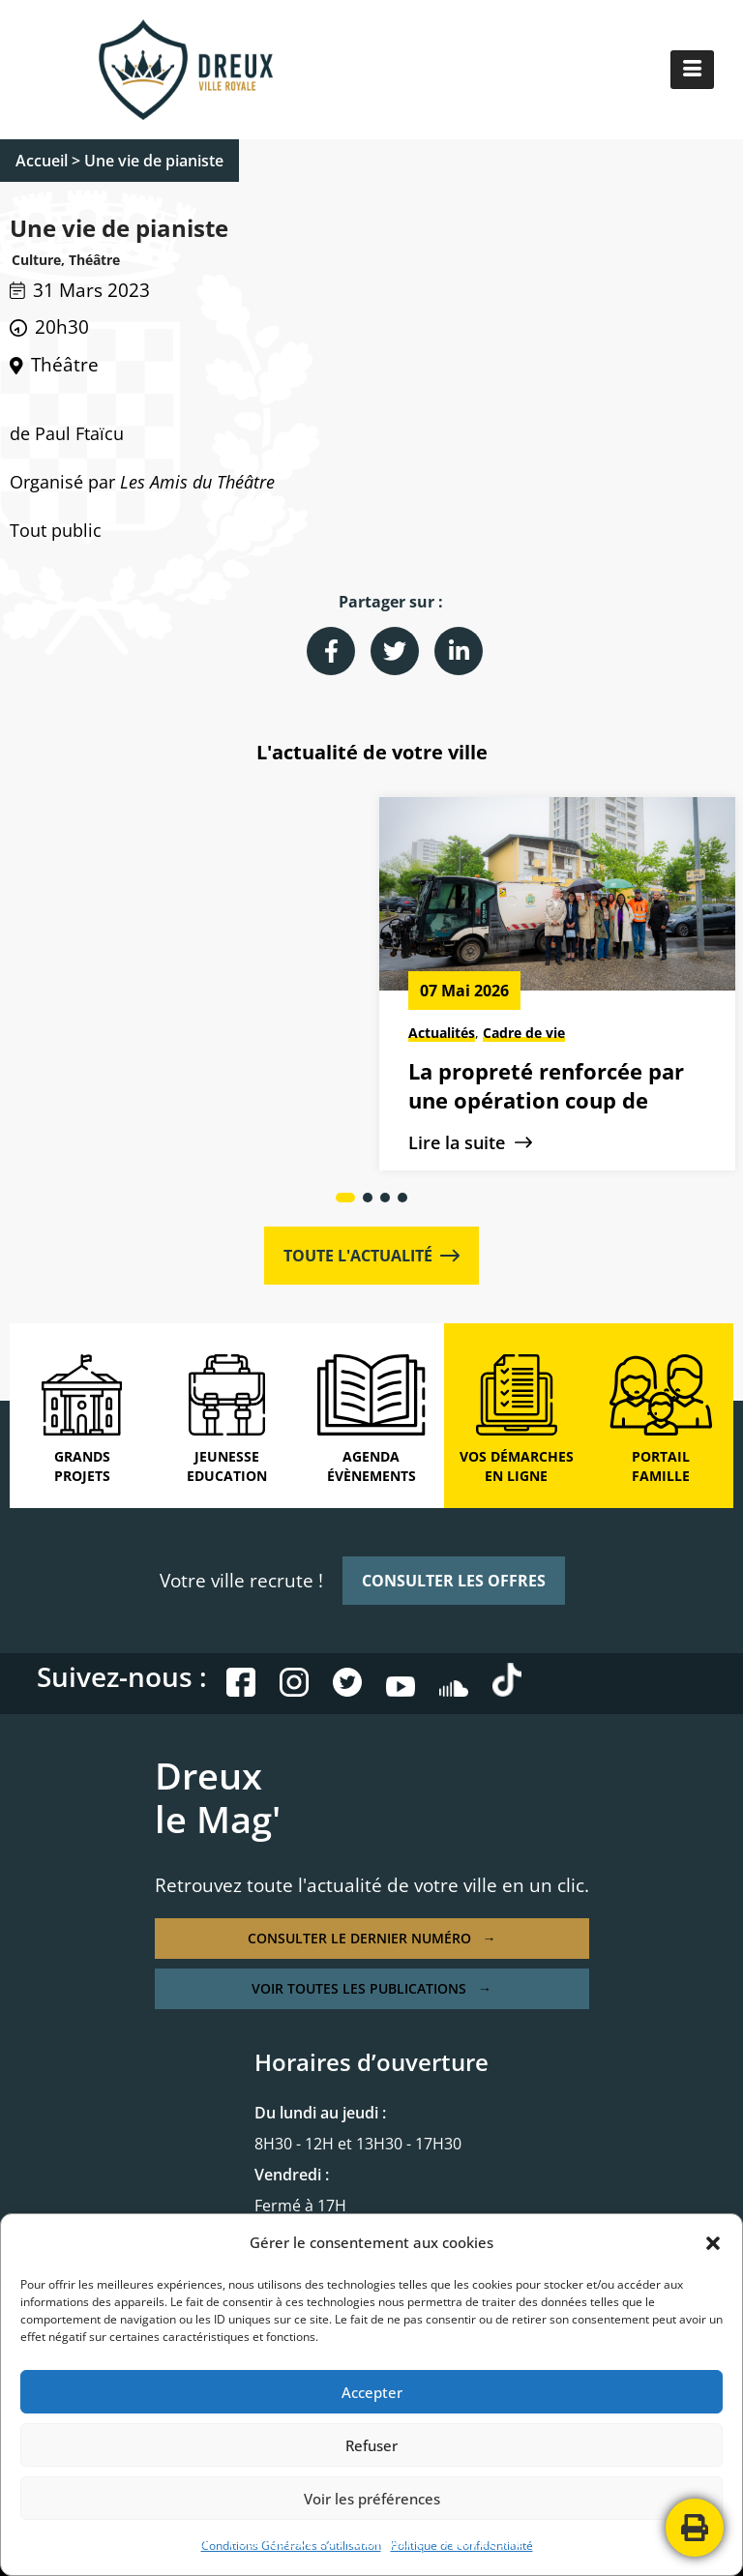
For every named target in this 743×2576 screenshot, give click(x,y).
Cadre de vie (152, 1032)
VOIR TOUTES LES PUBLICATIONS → (371, 1988)
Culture (507, 1032)
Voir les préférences (372, 2498)
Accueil (41, 160)
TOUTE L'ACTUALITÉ (371, 1255)
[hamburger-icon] (692, 69)
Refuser (371, 2445)
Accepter (372, 2392)
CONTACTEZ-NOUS (597, 2542)
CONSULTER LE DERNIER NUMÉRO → (372, 1938)
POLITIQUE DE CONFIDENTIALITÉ (326, 2542)
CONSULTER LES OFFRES (454, 1580)
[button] (713, 2243)
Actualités (70, 1032)
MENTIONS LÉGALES (150, 2542)
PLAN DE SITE (482, 2542)
